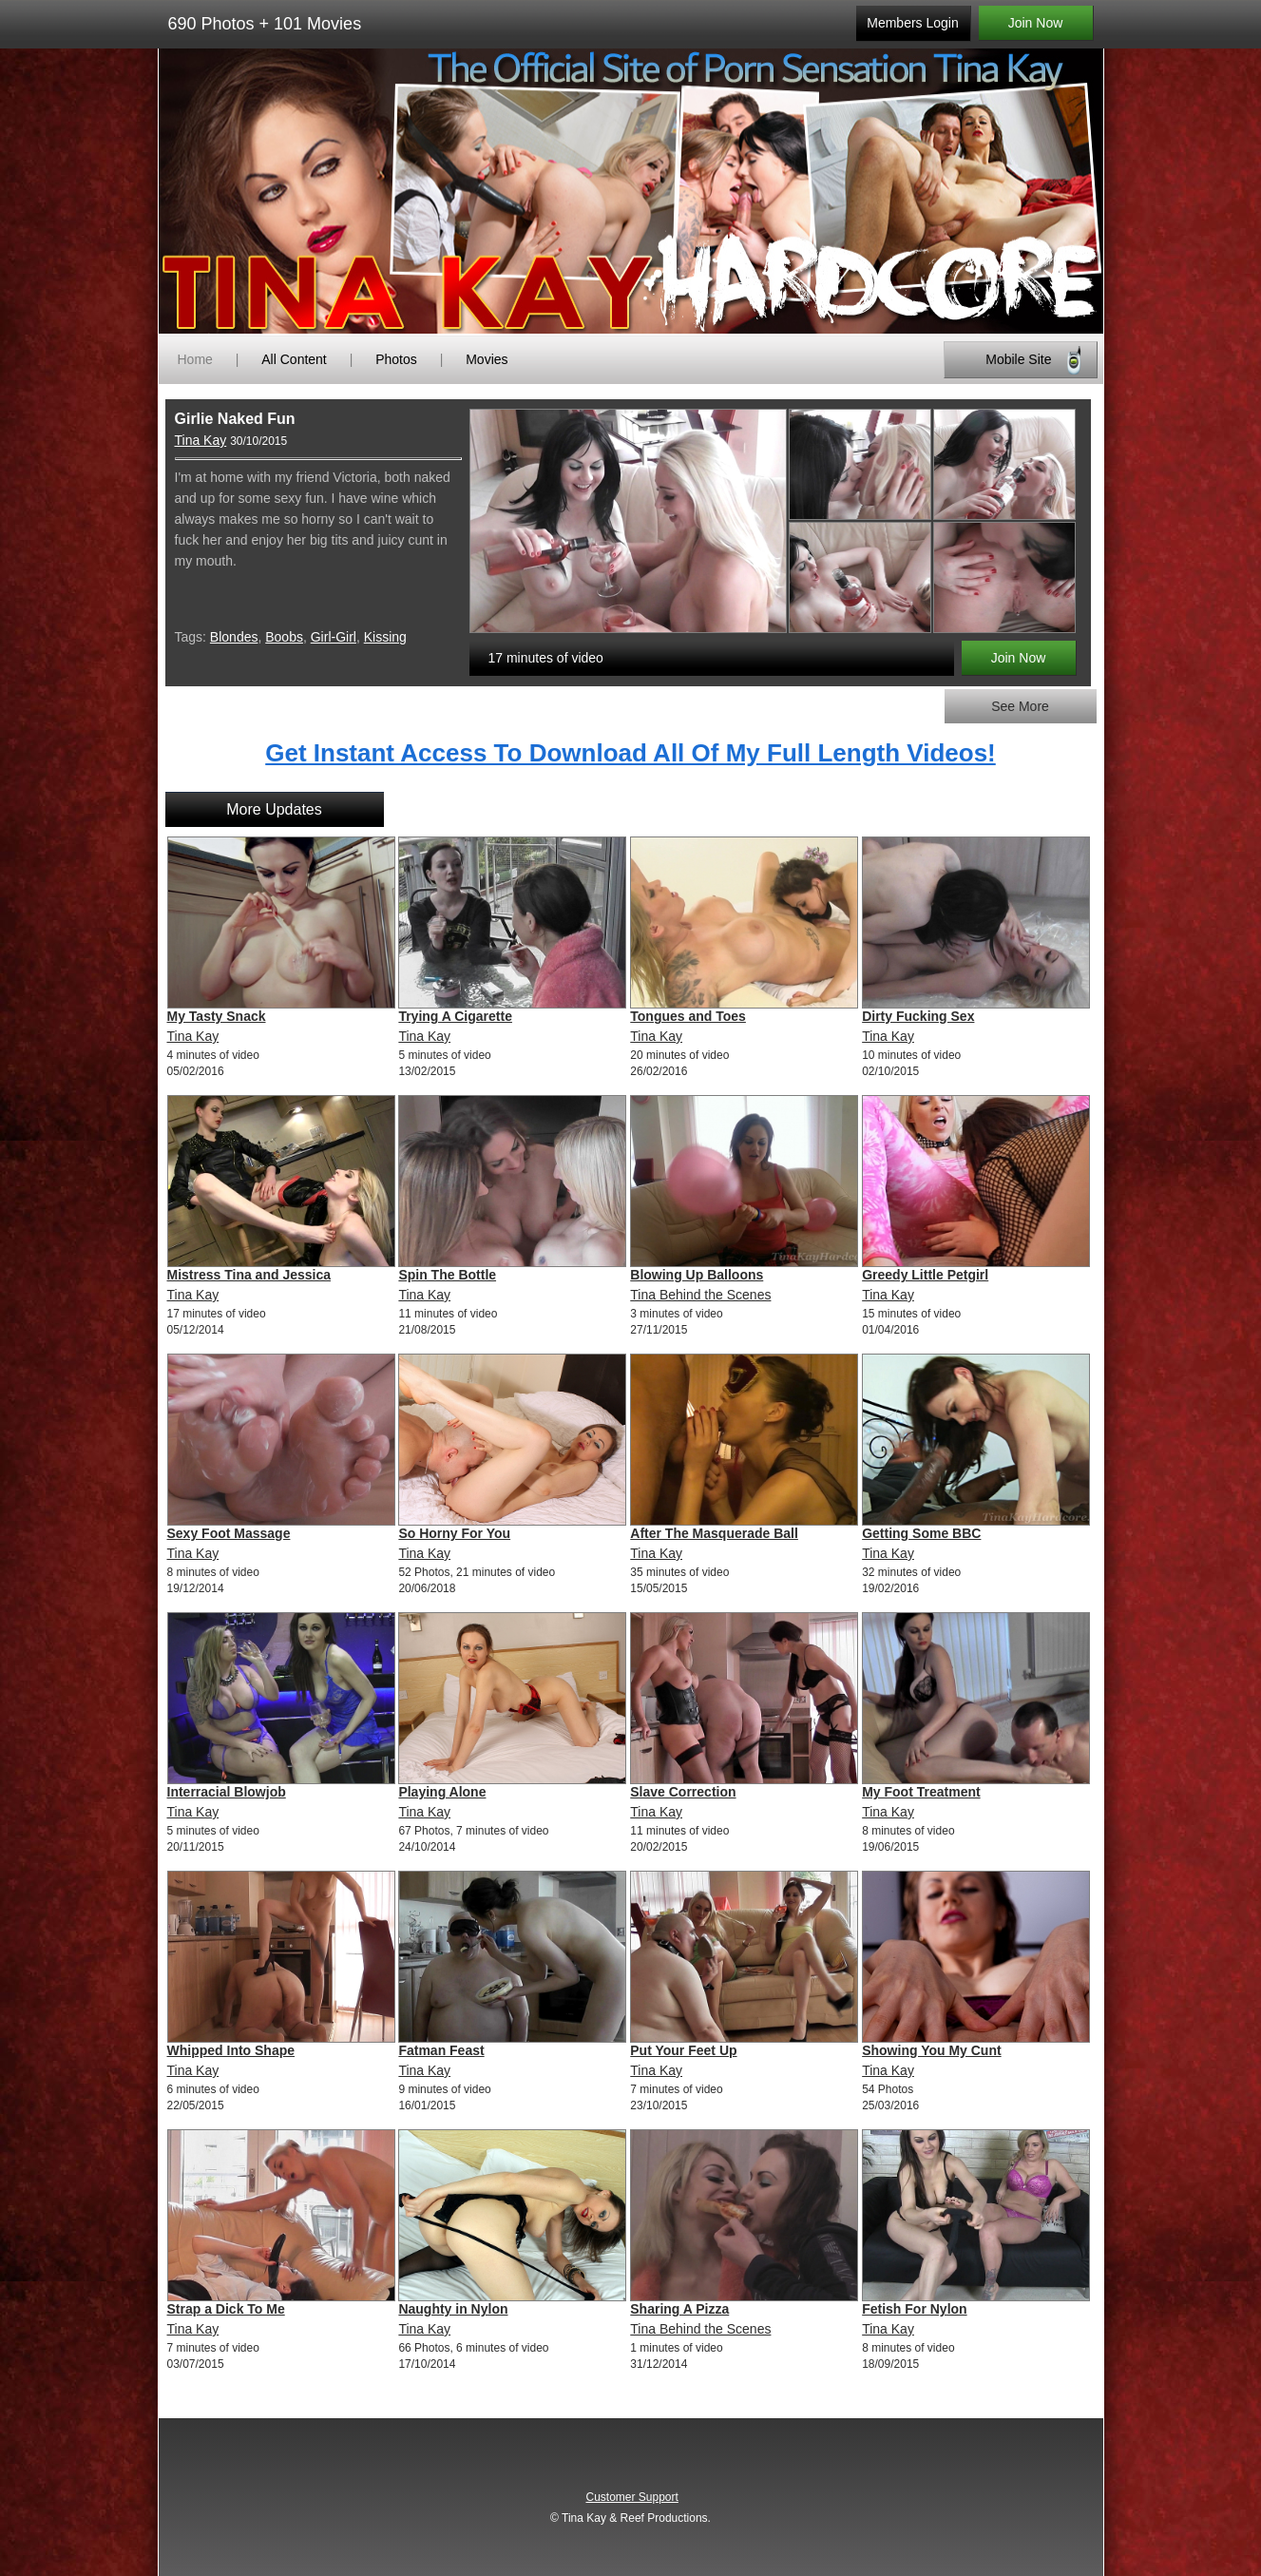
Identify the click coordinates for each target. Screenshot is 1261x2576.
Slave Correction (683, 1791)
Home (195, 359)
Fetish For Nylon (914, 2308)
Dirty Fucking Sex (918, 1016)
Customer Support (631, 2497)
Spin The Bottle (447, 1274)
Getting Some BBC (921, 1533)
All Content (293, 359)
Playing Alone (442, 1791)
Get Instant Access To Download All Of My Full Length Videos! (630, 753)
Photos (396, 359)
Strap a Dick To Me (226, 2308)
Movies (486, 359)
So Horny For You (454, 1533)
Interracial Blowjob (226, 1791)
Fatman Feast (441, 2050)
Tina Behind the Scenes (700, 1294)
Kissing (385, 636)
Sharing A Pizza (679, 2308)
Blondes (234, 636)
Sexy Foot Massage (229, 1533)
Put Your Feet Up (683, 2050)
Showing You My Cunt (931, 2050)
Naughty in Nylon (452, 2308)
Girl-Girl (333, 636)
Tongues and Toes (688, 1016)
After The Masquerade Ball (714, 1533)
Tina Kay (201, 440)
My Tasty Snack (216, 1016)
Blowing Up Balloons (696, 1274)
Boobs (284, 636)
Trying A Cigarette (455, 1016)
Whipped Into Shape (231, 2050)
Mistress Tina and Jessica (249, 1274)
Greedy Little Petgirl (925, 1274)
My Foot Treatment (921, 1791)
